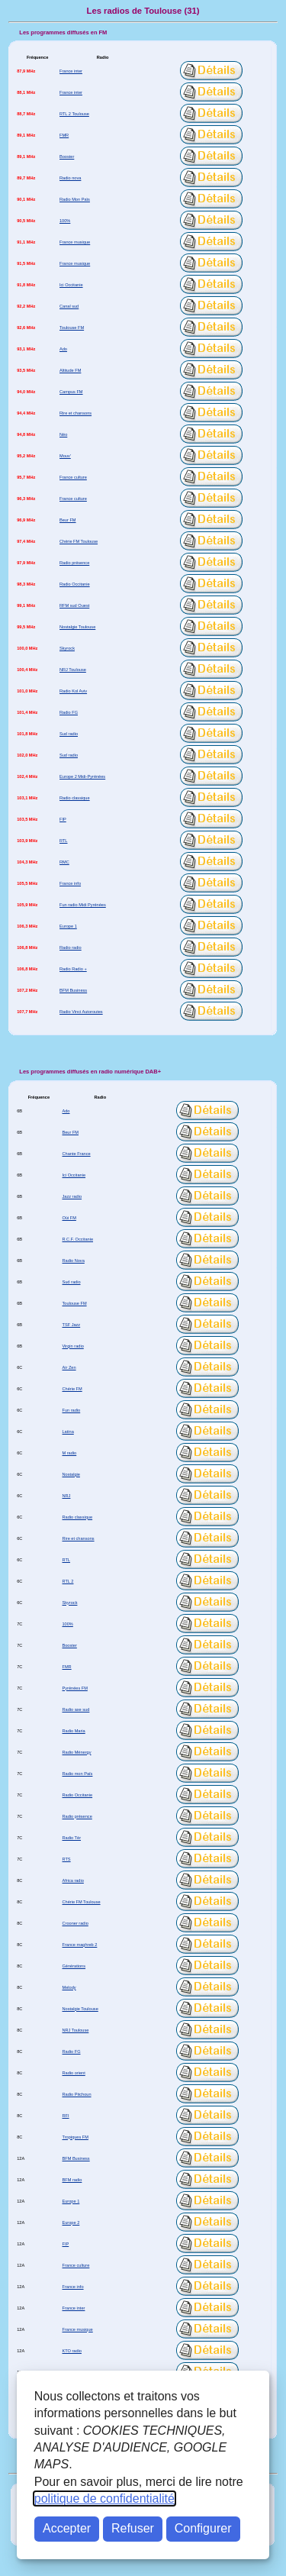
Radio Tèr (71, 1837)
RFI (65, 2115)
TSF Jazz (71, 1324)
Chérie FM (72, 1388)
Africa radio (72, 1880)
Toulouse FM (71, 327)
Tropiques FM (75, 2137)
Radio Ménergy (76, 1752)
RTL (63, 840)
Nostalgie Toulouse (77, 627)
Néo (63, 434)
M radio (69, 1453)
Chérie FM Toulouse (78, 541)
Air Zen (69, 1367)
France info (70, 883)
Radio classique (74, 798)
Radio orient (73, 2073)
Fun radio (71, 1410)
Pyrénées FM (74, 1688)
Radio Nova (73, 1260)
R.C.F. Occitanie (77, 1239)
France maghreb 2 (79, 1944)
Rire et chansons (75, 413)
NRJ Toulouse (72, 669)
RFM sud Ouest (74, 605)
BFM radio (72, 2179)
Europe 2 (70, 2222)
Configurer (203, 2528)
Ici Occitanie (71, 284)
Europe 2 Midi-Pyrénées (82, 776)
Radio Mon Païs (74, 199)
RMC (64, 862)
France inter (70, 71)
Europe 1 (68, 926)
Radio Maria (73, 1731)
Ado (63, 349)
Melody (69, 1987)
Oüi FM (69, 1217)
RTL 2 (67, 1581)
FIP (62, 819)
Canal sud (69, 306)
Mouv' (65, 456)
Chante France (76, 1153)
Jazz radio (72, 1196)
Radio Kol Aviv (73, 691)
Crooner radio (75, 1923)
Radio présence (74, 562)
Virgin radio (72, 1346)
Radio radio (70, 947)
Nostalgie (70, 1474)
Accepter (67, 2528)
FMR (64, 135)
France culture (73, 477)
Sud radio (68, 733)
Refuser (132, 2528)
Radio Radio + (73, 969)
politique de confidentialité (104, 2498)
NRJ (66, 1495)
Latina (67, 1431)
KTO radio (71, 2350)
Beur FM (67, 520)
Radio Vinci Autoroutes (81, 1011)
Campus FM (71, 391)
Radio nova (70, 178)
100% (64, 220)
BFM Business (73, 990)
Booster (66, 156)
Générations (73, 1966)
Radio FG (68, 712)
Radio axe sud (75, 1709)
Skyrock (67, 648)
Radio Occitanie (74, 584)
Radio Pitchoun (76, 2094)
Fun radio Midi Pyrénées (82, 904)
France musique (74, 242)
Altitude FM (70, 370)
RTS (66, 1859)
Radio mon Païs (77, 1773)
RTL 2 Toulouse (74, 113)
